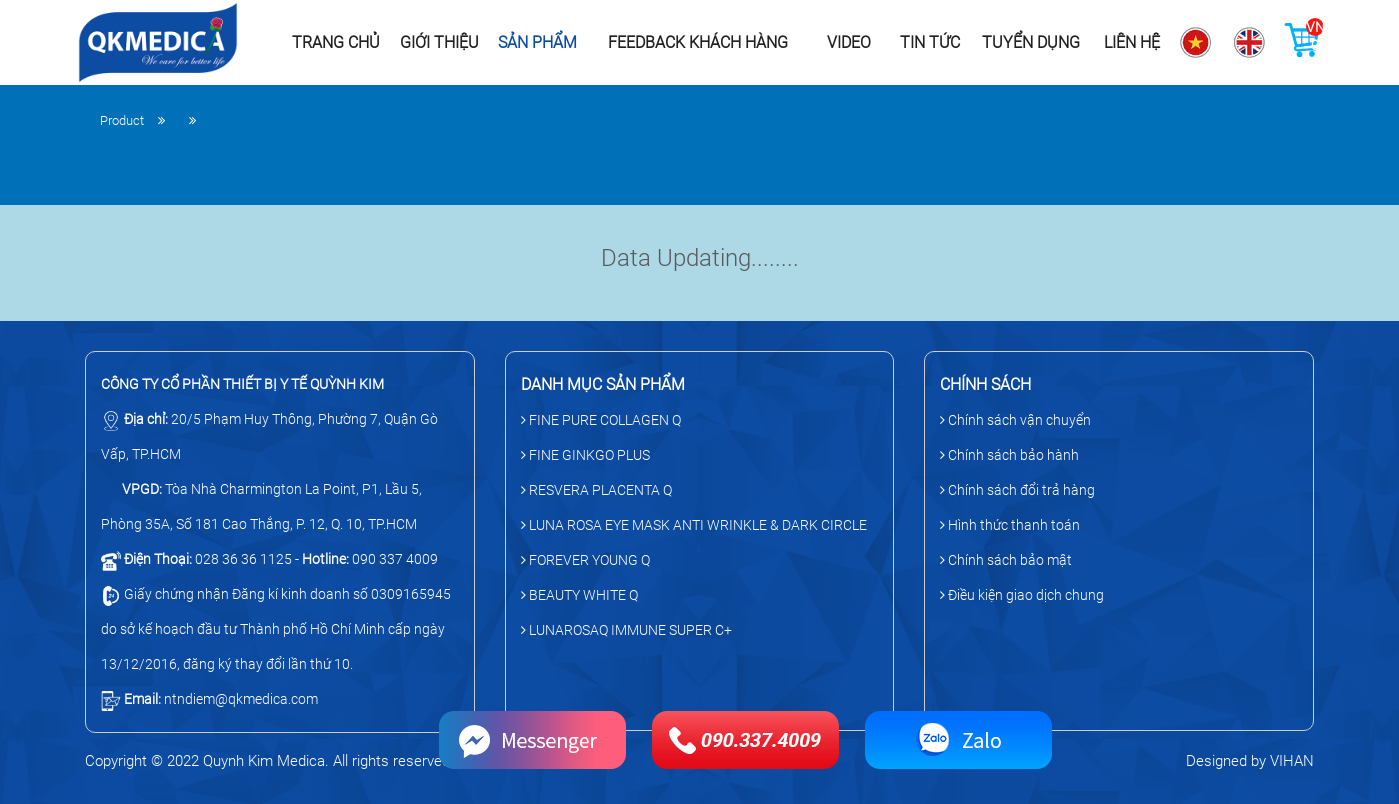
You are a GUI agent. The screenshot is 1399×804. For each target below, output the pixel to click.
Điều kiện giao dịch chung (1022, 595)
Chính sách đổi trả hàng (1017, 490)
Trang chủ (336, 42)
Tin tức (930, 42)
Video (849, 42)
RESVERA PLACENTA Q (596, 490)
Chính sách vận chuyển (1015, 420)
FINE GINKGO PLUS (585, 455)
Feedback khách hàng (698, 42)
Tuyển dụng (1031, 42)
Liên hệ (1132, 42)
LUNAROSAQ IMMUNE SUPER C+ (626, 630)
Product (122, 120)
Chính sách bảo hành (1009, 455)
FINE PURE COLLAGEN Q (601, 420)
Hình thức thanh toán (1010, 525)
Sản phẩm (537, 42)
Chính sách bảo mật (1006, 560)
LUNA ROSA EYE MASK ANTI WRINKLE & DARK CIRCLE (694, 525)
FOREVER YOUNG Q (585, 560)
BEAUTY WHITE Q (579, 595)
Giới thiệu (439, 42)
